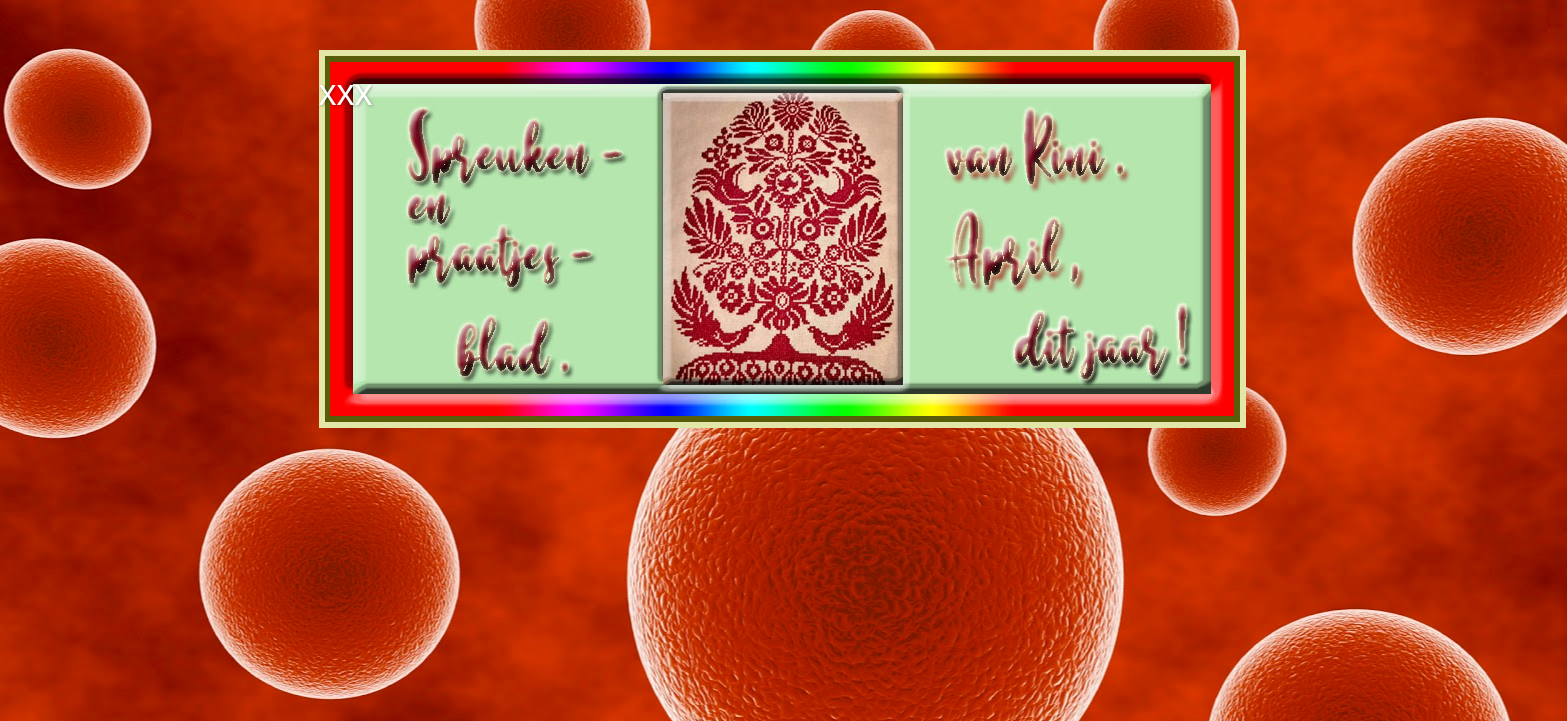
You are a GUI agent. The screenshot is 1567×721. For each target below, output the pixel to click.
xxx (346, 92)
